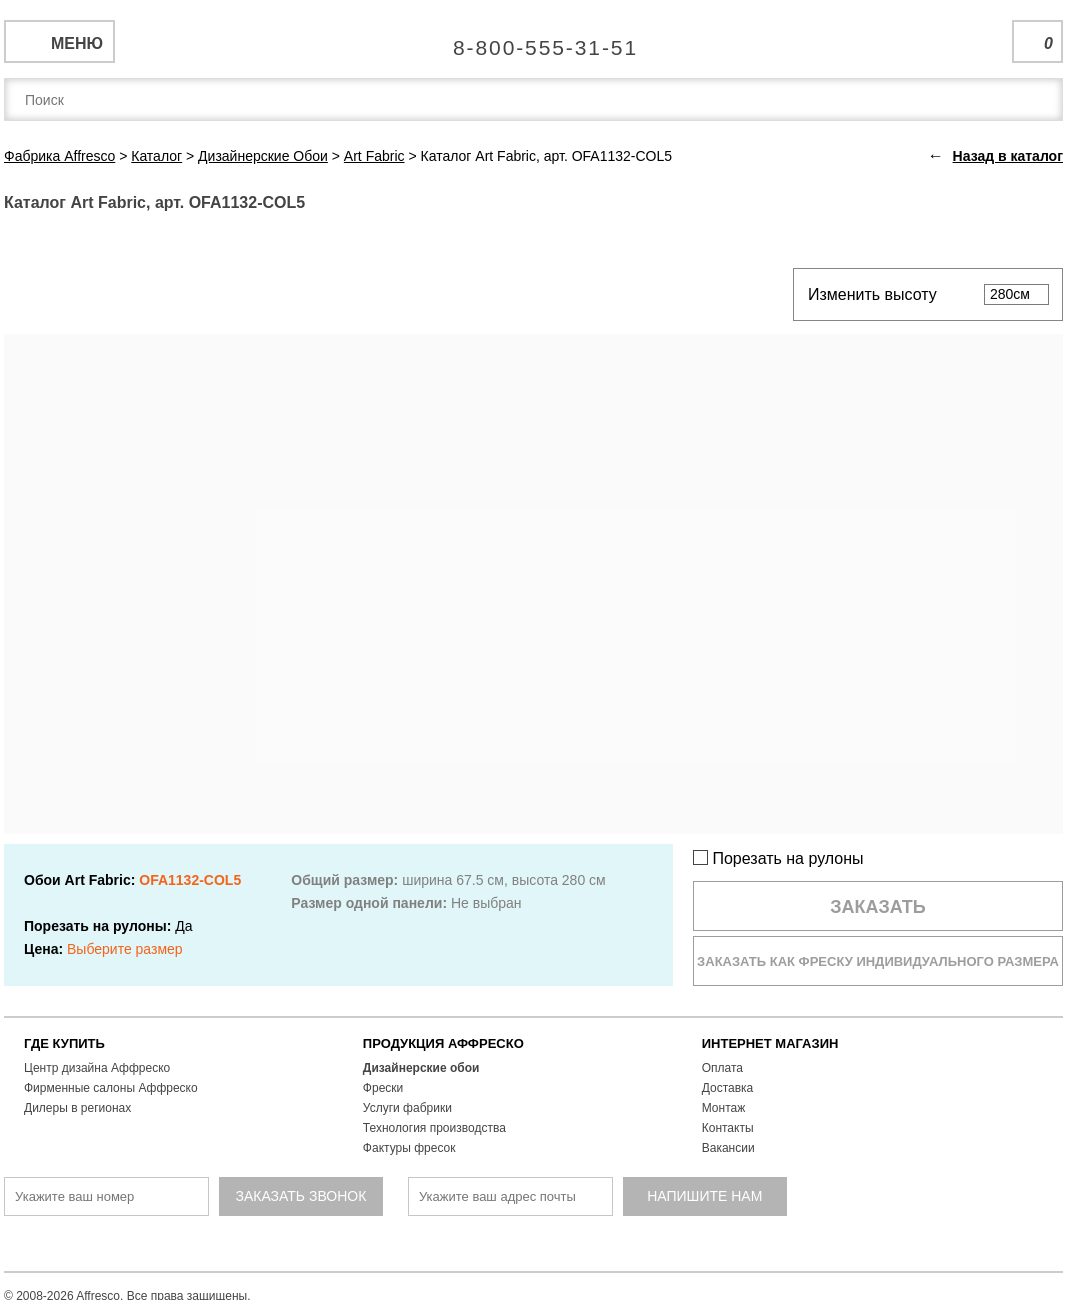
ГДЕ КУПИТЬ (64, 1043)
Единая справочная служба (533, 40)
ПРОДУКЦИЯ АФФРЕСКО (443, 1043)
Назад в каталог (1008, 156)
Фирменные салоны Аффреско (111, 1088)
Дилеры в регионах (77, 1108)
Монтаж (724, 1108)
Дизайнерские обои (421, 1068)
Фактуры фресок (409, 1148)
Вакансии (728, 1148)
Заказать (878, 907)
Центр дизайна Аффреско (97, 1068)
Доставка (728, 1088)
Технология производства (434, 1128)
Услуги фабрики (407, 1108)
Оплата (722, 1068)
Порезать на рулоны (778, 858)
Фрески (383, 1088)
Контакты (728, 1128)
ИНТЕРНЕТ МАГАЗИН (770, 1043)
